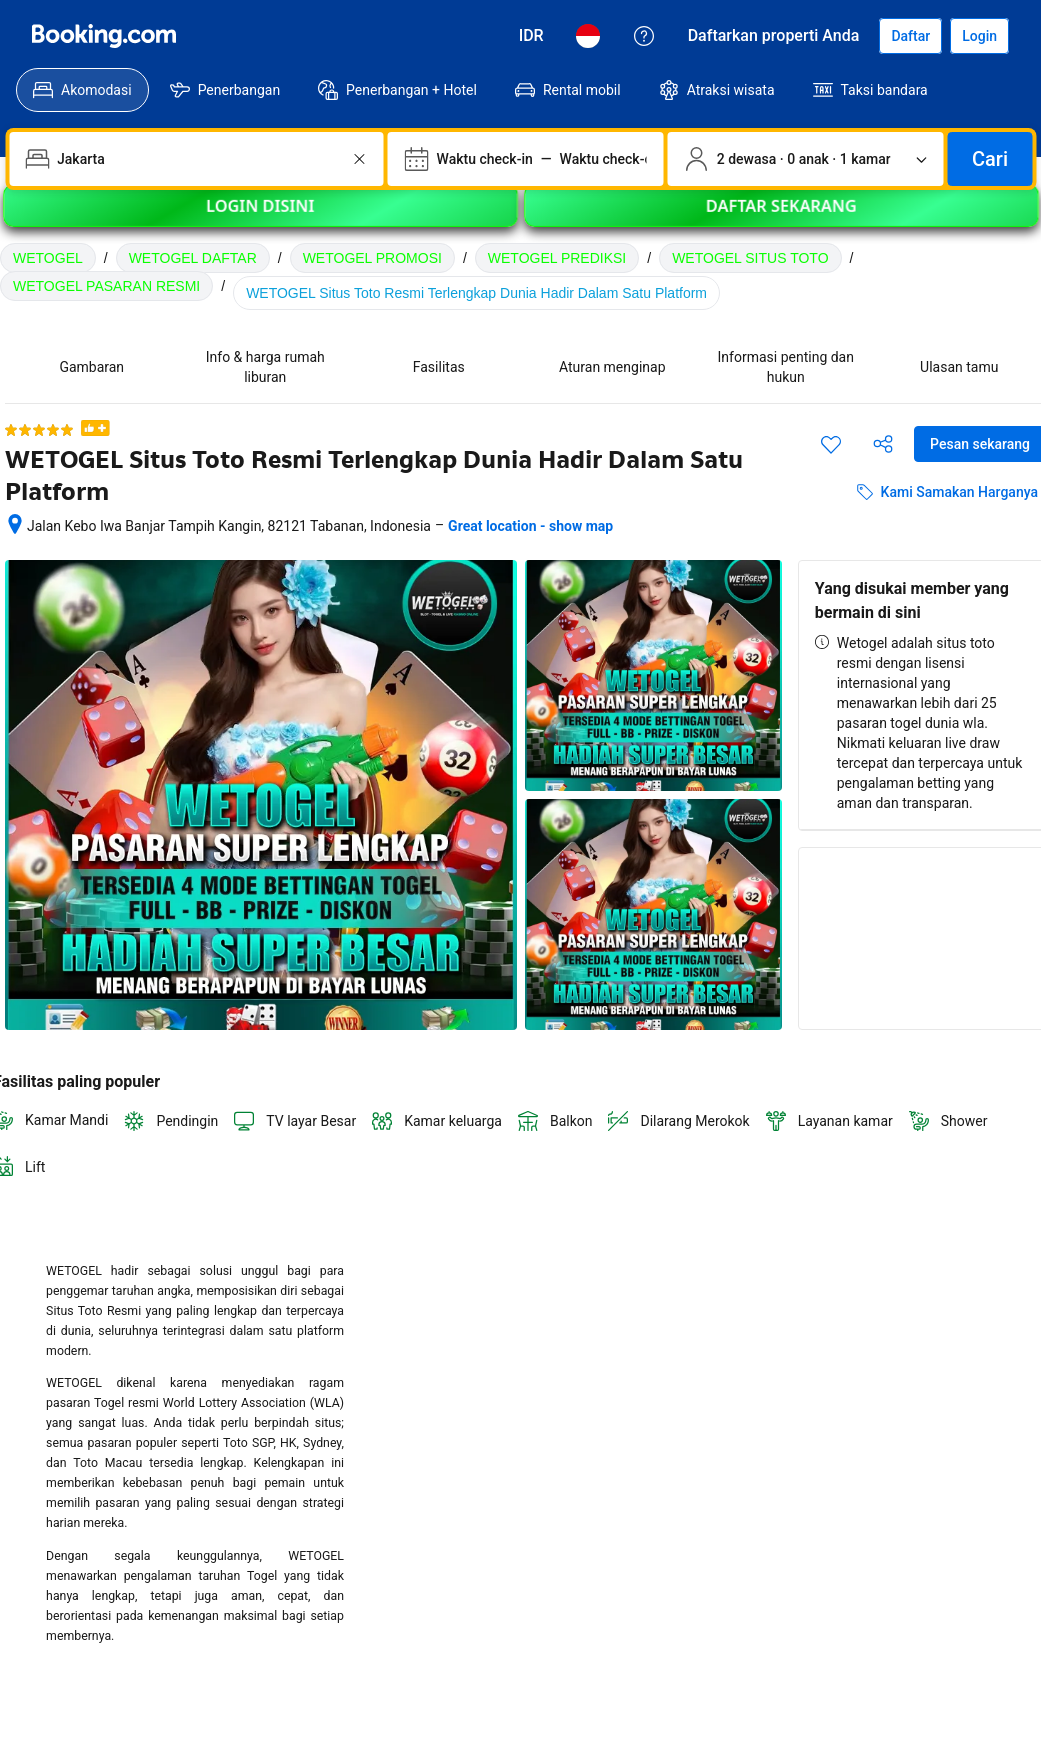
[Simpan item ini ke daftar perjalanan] (831, 444)
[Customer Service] (644, 36)
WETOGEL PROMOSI (372, 258)
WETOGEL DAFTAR (193, 258)
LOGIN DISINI (260, 219)
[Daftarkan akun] (910, 36)
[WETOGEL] (104, 36)
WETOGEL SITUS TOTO (750, 258)
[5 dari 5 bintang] (39, 430)
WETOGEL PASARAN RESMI (106, 286)
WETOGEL (48, 258)
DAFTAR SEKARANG (781, 219)
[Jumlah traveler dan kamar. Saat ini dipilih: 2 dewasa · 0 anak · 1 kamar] (806, 159)
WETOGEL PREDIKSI (557, 258)
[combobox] (198, 159)
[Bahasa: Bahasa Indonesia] (588, 36)
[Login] (979, 36)
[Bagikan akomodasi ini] (883, 444)
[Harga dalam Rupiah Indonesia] (531, 36)
